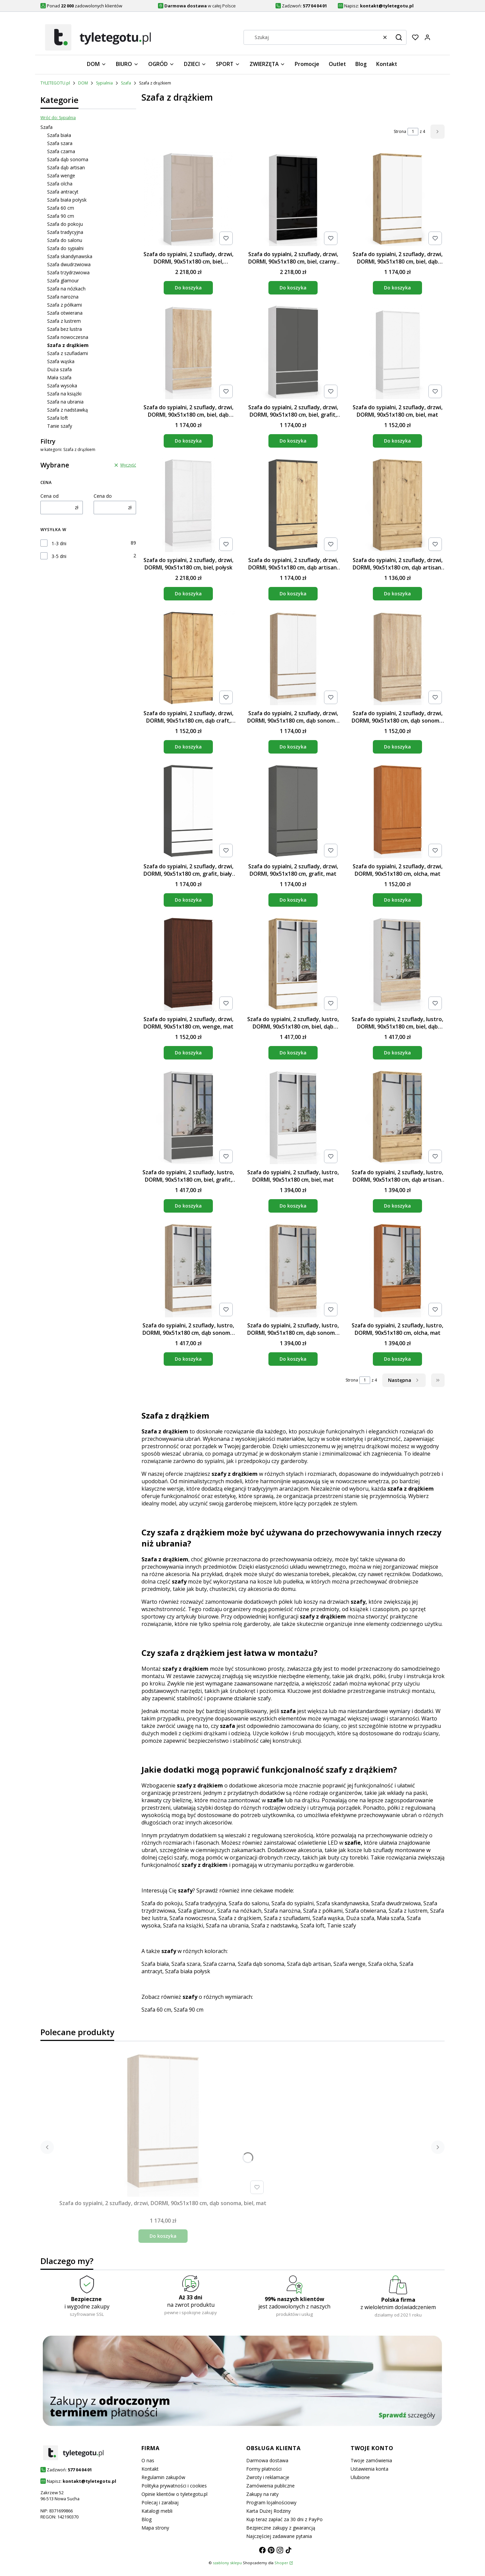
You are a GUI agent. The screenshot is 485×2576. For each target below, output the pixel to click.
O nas (147, 2460)
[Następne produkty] (404, 1380)
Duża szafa (59, 369)
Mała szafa (59, 377)
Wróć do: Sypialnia (58, 117)
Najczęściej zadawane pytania (279, 2536)
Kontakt (150, 2469)
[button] (399, 37)
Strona (400, 131)
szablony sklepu (227, 2562)
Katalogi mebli (156, 2511)
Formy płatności (264, 2469)
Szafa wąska (60, 361)
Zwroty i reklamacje (267, 2477)
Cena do (103, 496)
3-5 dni (59, 556)
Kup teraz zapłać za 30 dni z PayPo (284, 2519)
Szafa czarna (61, 151)
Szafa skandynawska (69, 256)
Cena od (49, 496)
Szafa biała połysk (67, 200)
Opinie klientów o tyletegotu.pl (174, 2494)
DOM (83, 83)
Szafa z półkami (64, 305)
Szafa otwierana (65, 313)
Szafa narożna (62, 296)
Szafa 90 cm (60, 216)
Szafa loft (57, 418)
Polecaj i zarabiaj (160, 2502)
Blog (146, 2519)
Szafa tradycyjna (65, 232)
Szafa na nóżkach (66, 288)
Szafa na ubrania (65, 401)
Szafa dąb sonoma (67, 159)
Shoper (281, 2562)
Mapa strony (155, 2528)
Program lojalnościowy (271, 2502)
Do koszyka (188, 287)
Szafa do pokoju (65, 224)
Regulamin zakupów (163, 2477)
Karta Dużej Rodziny (268, 2511)
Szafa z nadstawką (67, 410)
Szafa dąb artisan (66, 167)
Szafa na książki (64, 393)
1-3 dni (59, 543)
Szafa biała (59, 135)
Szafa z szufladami (67, 353)
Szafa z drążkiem (240, 1918)
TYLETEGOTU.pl (55, 83)
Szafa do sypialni (65, 248)
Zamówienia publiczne (270, 2485)
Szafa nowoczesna (67, 337)
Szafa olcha (59, 183)
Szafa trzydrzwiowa (68, 272)
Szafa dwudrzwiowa (69, 264)
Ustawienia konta (369, 2469)
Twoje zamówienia (371, 2460)
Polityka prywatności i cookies (174, 2485)
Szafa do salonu (64, 240)
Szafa (126, 83)
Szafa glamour (63, 280)
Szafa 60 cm (60, 208)
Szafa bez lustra (64, 329)
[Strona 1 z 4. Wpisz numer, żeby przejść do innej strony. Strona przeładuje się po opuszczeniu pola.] (413, 131)
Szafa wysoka (62, 385)
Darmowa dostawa (267, 2460)
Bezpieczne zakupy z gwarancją (280, 2528)
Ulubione (360, 2477)
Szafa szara (59, 143)
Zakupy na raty (262, 2494)
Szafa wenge (61, 175)
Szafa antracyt (62, 191)
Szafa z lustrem (64, 321)
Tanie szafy (59, 426)
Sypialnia (104, 83)
